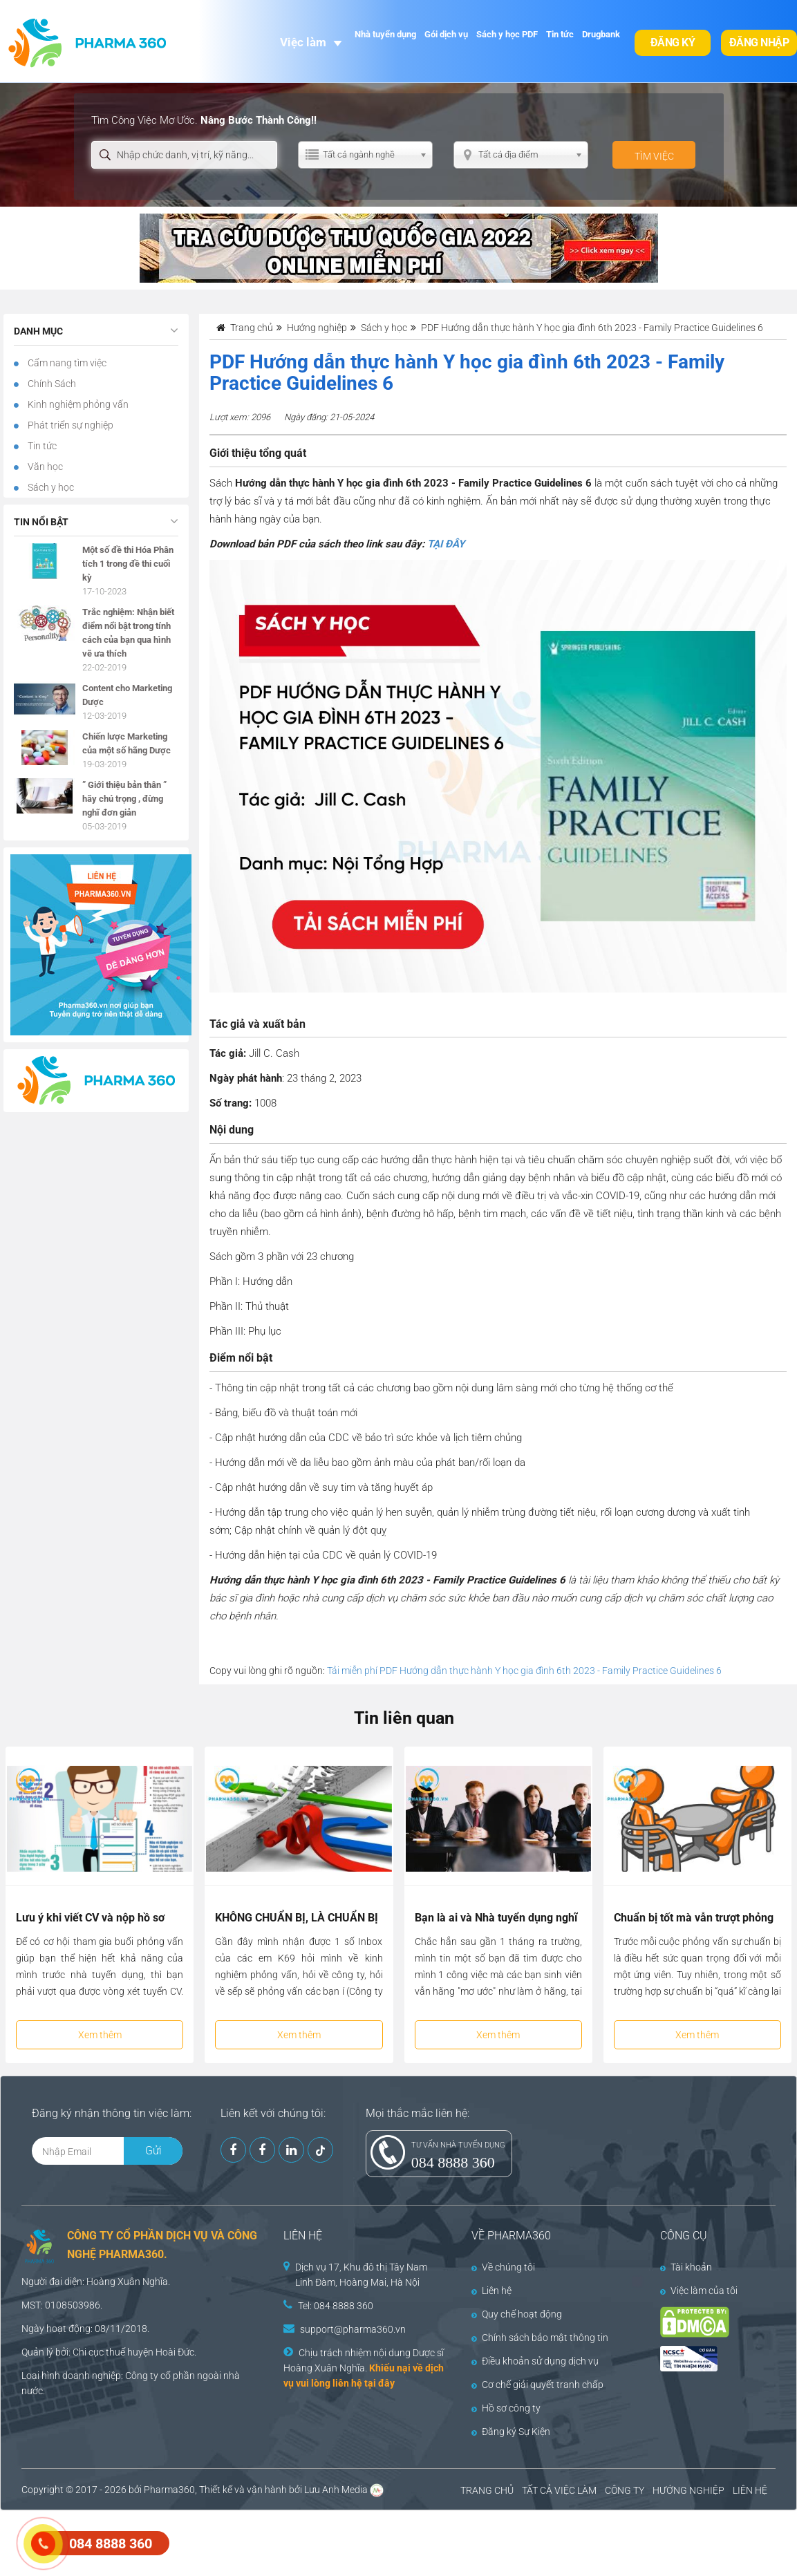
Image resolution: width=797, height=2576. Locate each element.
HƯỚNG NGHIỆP (688, 2490)
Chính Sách (51, 383)
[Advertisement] (251, 2541)
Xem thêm (100, 2034)
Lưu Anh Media (336, 2489)
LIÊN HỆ (750, 2490)
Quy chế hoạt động (516, 2314)
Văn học (44, 466)
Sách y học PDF (507, 34)
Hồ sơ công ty (506, 2408)
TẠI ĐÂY (446, 544)
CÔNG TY (624, 2490)
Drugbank (601, 34)
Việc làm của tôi (699, 2290)
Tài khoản (686, 2267)
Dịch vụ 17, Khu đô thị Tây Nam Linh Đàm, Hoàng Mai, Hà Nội (361, 2275)
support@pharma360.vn (353, 2329)
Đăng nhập (759, 42)
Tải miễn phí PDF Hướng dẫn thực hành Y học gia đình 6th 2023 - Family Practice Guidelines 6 (524, 1670)
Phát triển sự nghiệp (69, 425)
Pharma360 (169, 2489)
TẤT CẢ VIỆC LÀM (559, 2490)
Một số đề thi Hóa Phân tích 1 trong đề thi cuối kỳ (128, 564)
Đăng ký (672, 42)
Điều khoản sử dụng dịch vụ (535, 2361)
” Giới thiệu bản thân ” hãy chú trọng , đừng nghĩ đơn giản (124, 799)
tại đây (379, 2383)
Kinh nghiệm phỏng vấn (77, 404)
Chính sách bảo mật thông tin (539, 2337)
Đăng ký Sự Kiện (510, 2431)
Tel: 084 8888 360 (335, 2305)
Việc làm (303, 42)
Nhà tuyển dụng (385, 34)
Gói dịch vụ (446, 34)
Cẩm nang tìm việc (66, 362)
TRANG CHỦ (487, 2490)
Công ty (141, 2375)
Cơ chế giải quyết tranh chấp (537, 2384)
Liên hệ (491, 2290)
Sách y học (50, 487)
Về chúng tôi (503, 2267)
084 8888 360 (453, 2162)
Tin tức (560, 34)
